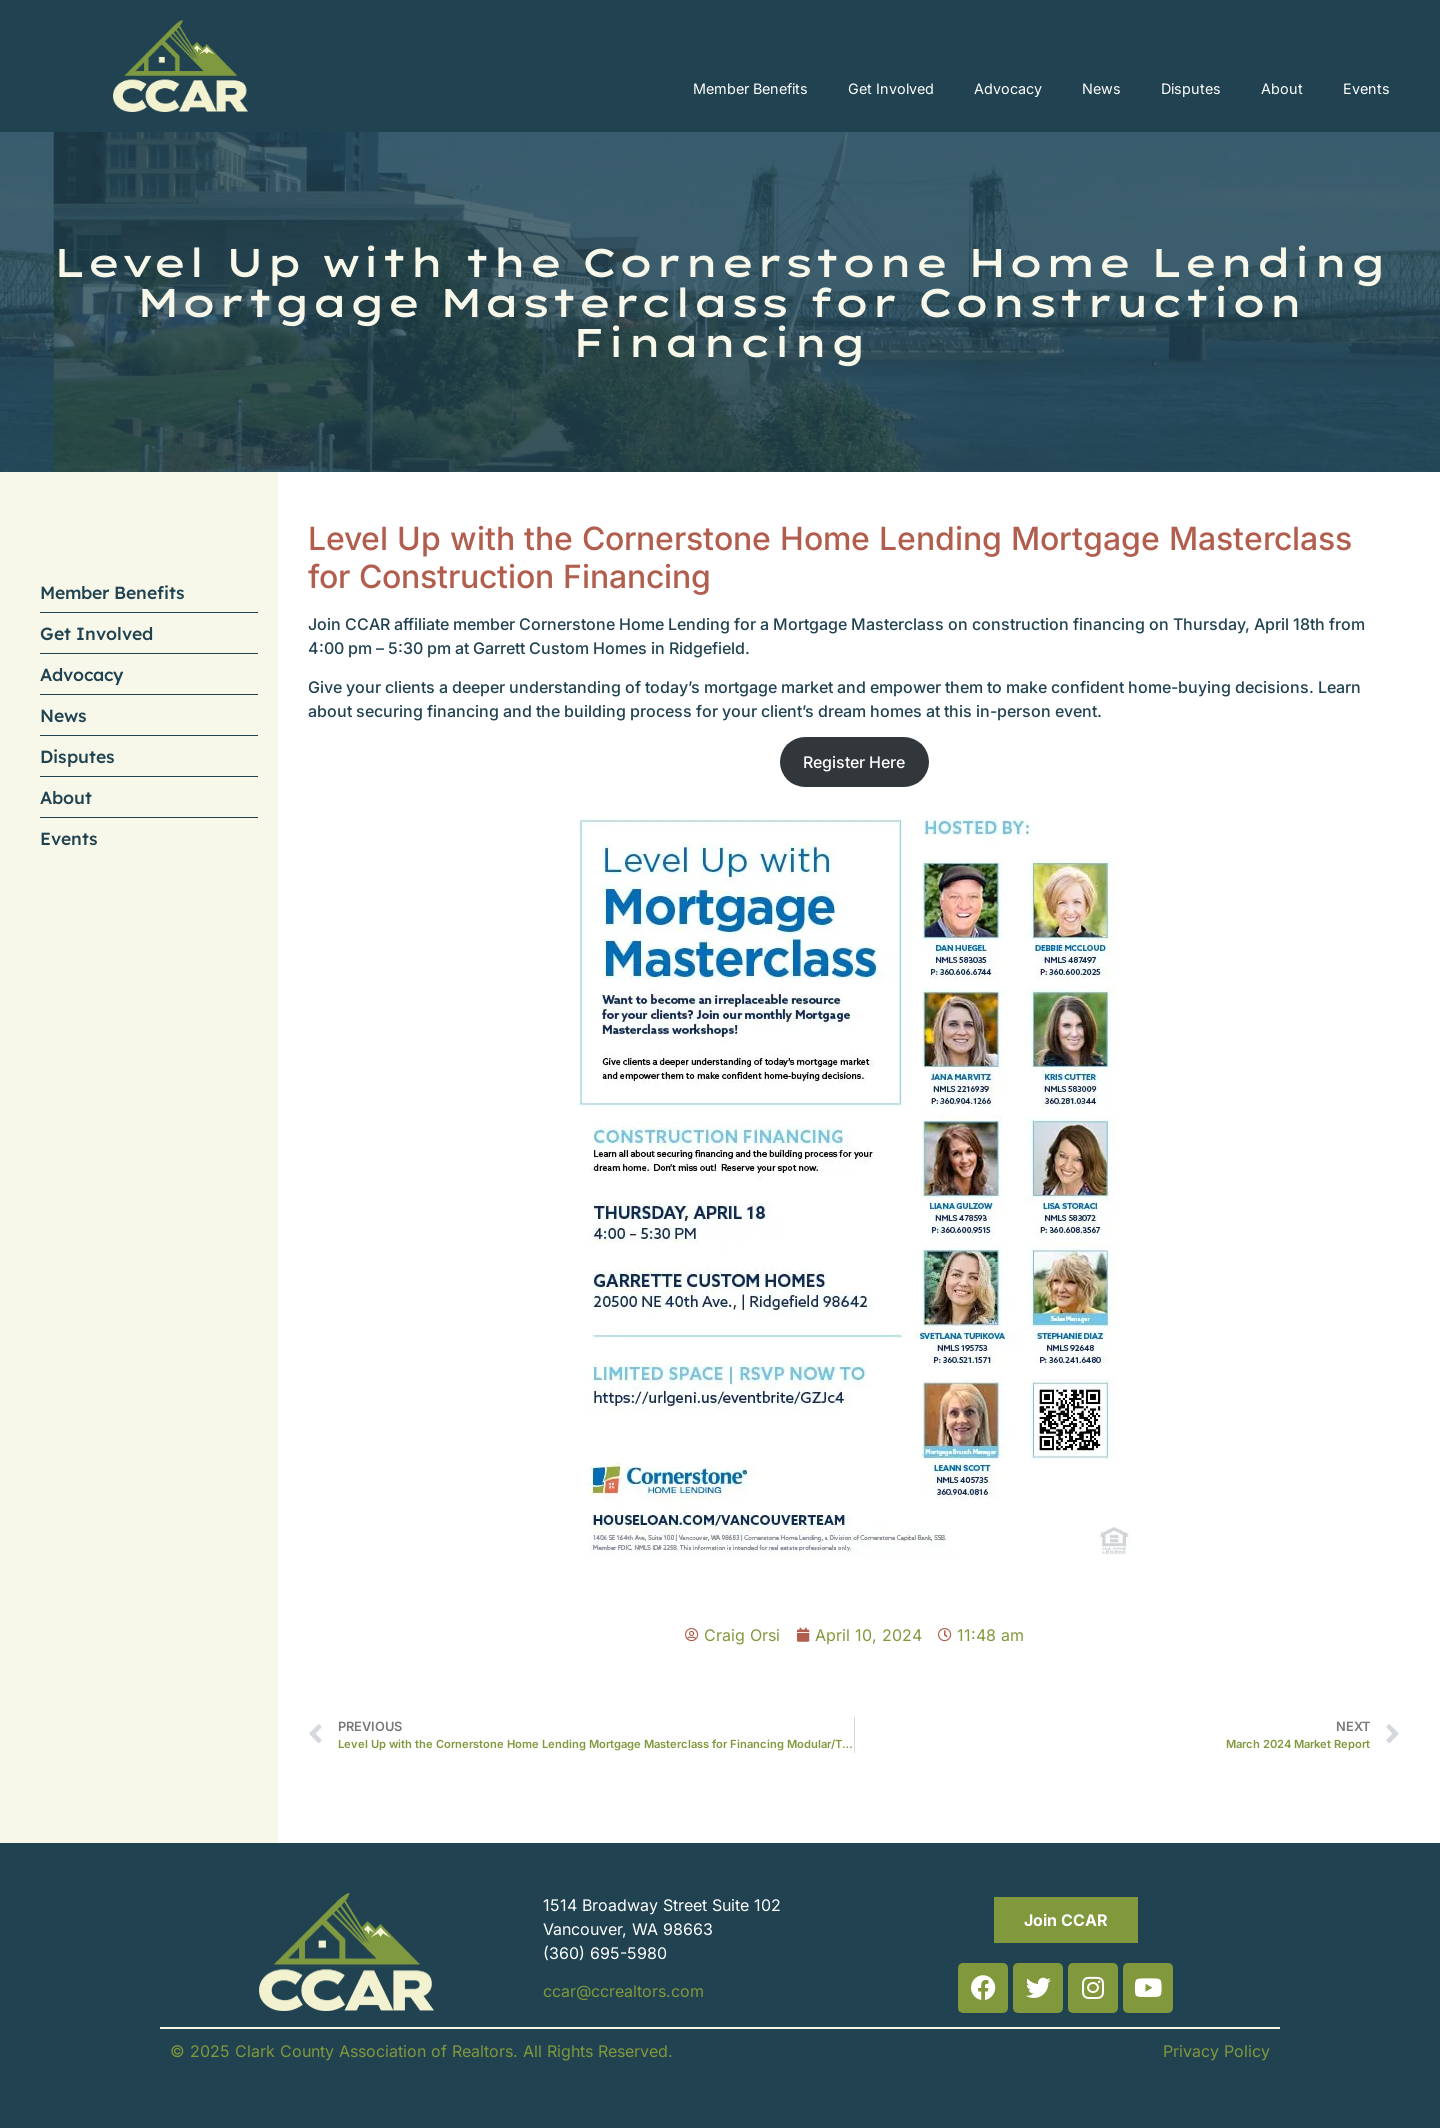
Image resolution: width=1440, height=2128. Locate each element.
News (1101, 88)
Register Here (854, 762)
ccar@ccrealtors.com (623, 1991)
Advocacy (1008, 88)
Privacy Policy (1216, 2051)
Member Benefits (750, 88)
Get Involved (891, 88)
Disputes (1191, 88)
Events (1366, 88)
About (1282, 88)
